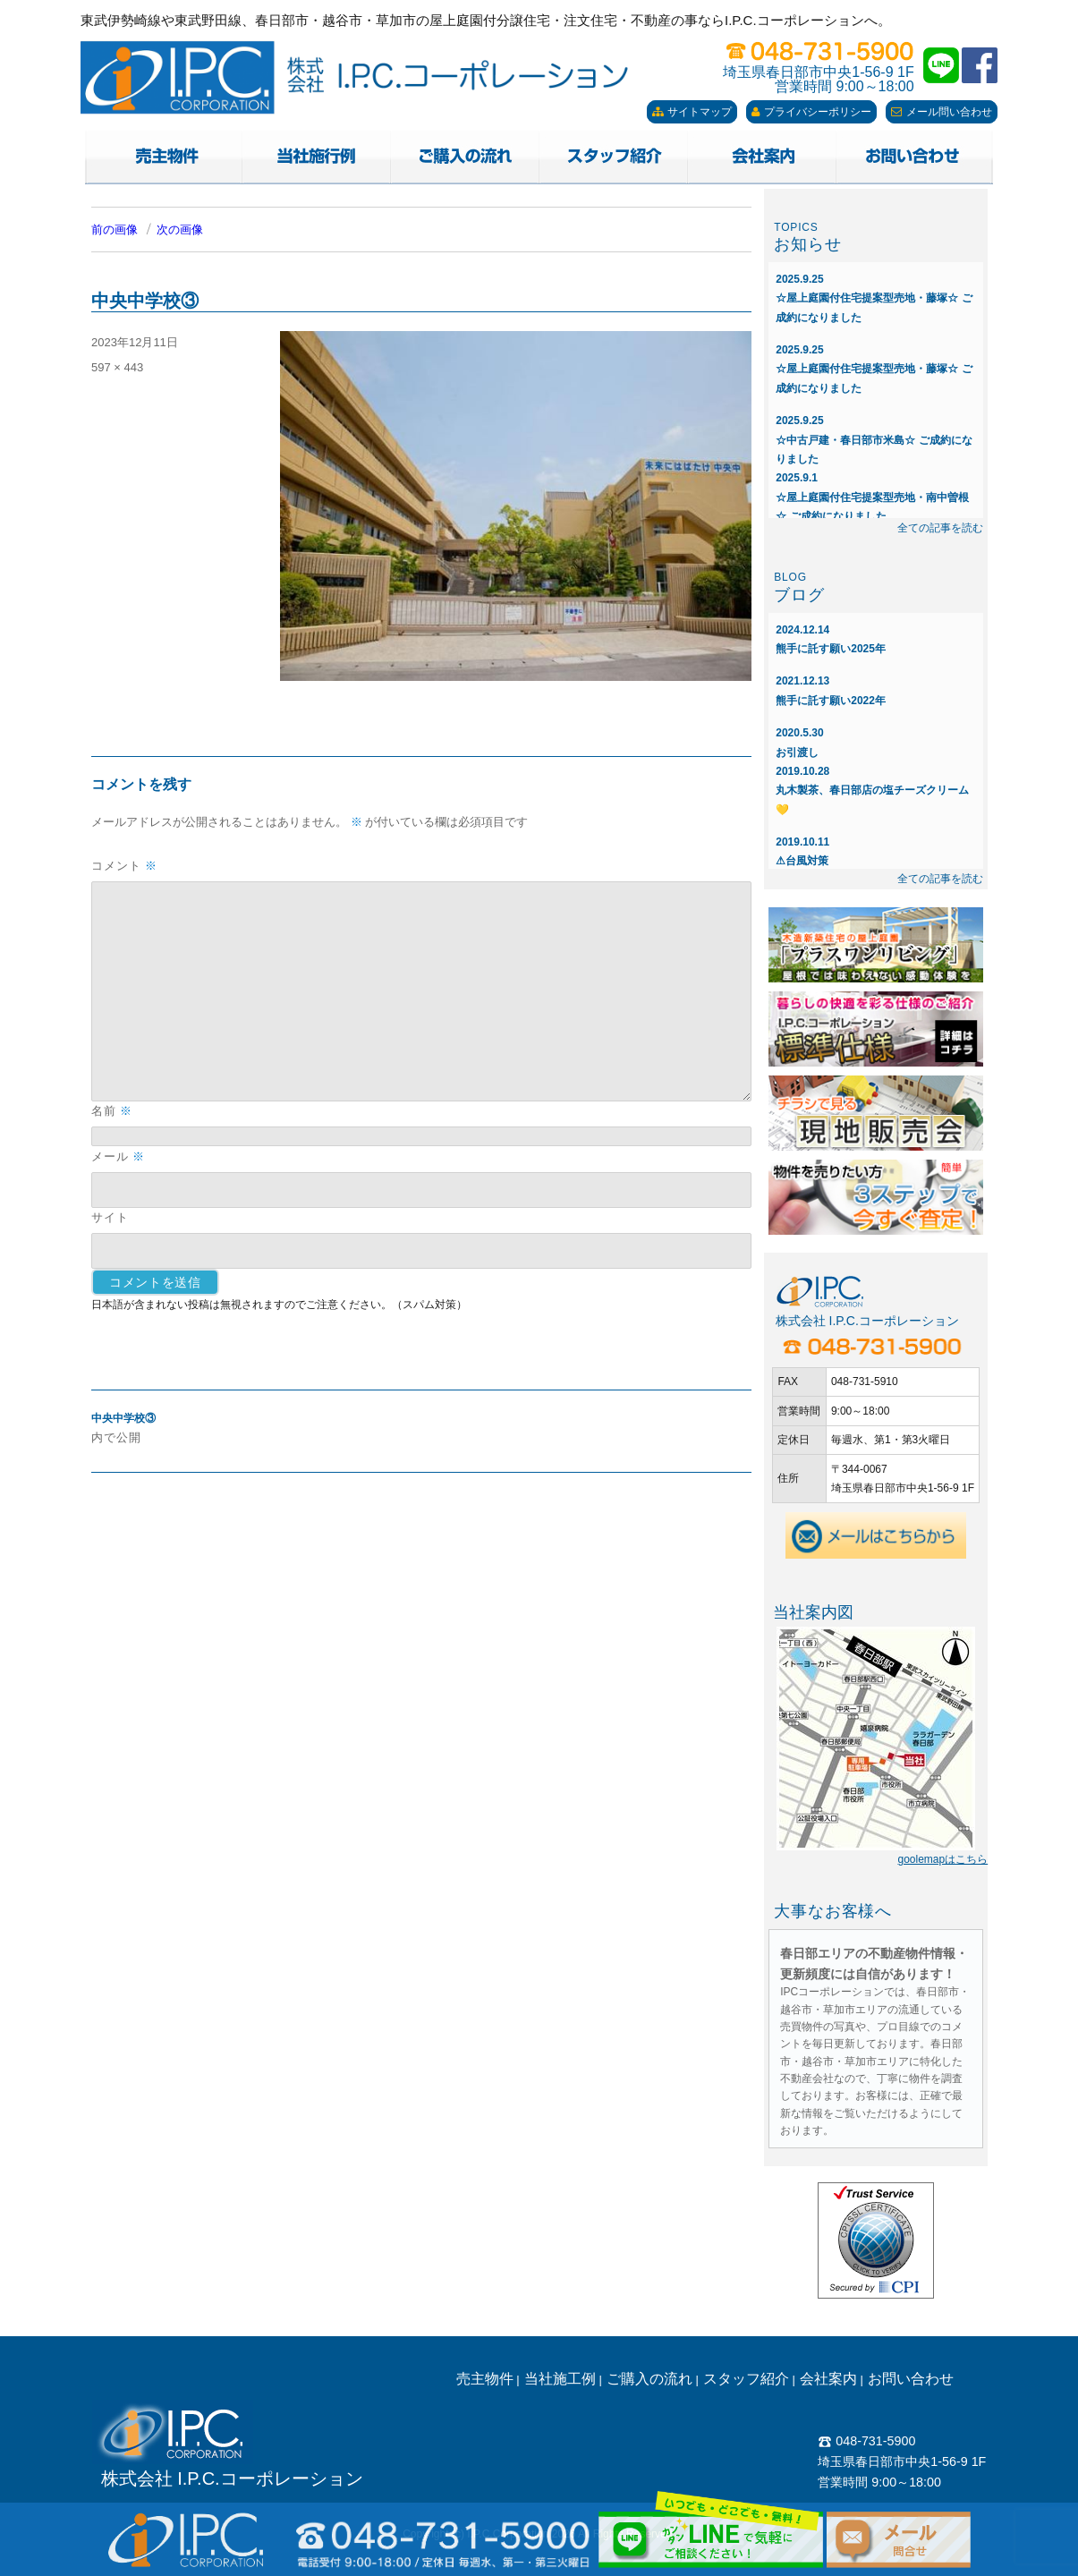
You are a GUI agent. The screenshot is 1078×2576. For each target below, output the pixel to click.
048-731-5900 (866, 2441)
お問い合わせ (911, 2378)
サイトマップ (692, 112)
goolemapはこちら (942, 1859)
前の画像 (114, 229)
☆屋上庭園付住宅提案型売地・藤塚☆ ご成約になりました (874, 298)
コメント (124, 865)
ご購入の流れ (649, 2378)
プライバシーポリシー (811, 112)
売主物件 (485, 2378)
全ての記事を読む (940, 528)
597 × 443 (117, 367)
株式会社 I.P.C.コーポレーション (232, 2478)
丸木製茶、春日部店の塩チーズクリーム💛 (872, 790)
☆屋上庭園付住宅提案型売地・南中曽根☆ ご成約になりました (872, 497)
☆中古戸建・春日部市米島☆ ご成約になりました (874, 439)
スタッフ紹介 (746, 2378)
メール (118, 1156)
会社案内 (828, 2378)
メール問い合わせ (941, 112)
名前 (111, 1110)
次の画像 (180, 229)
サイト (110, 1217)
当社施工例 (560, 2378)
